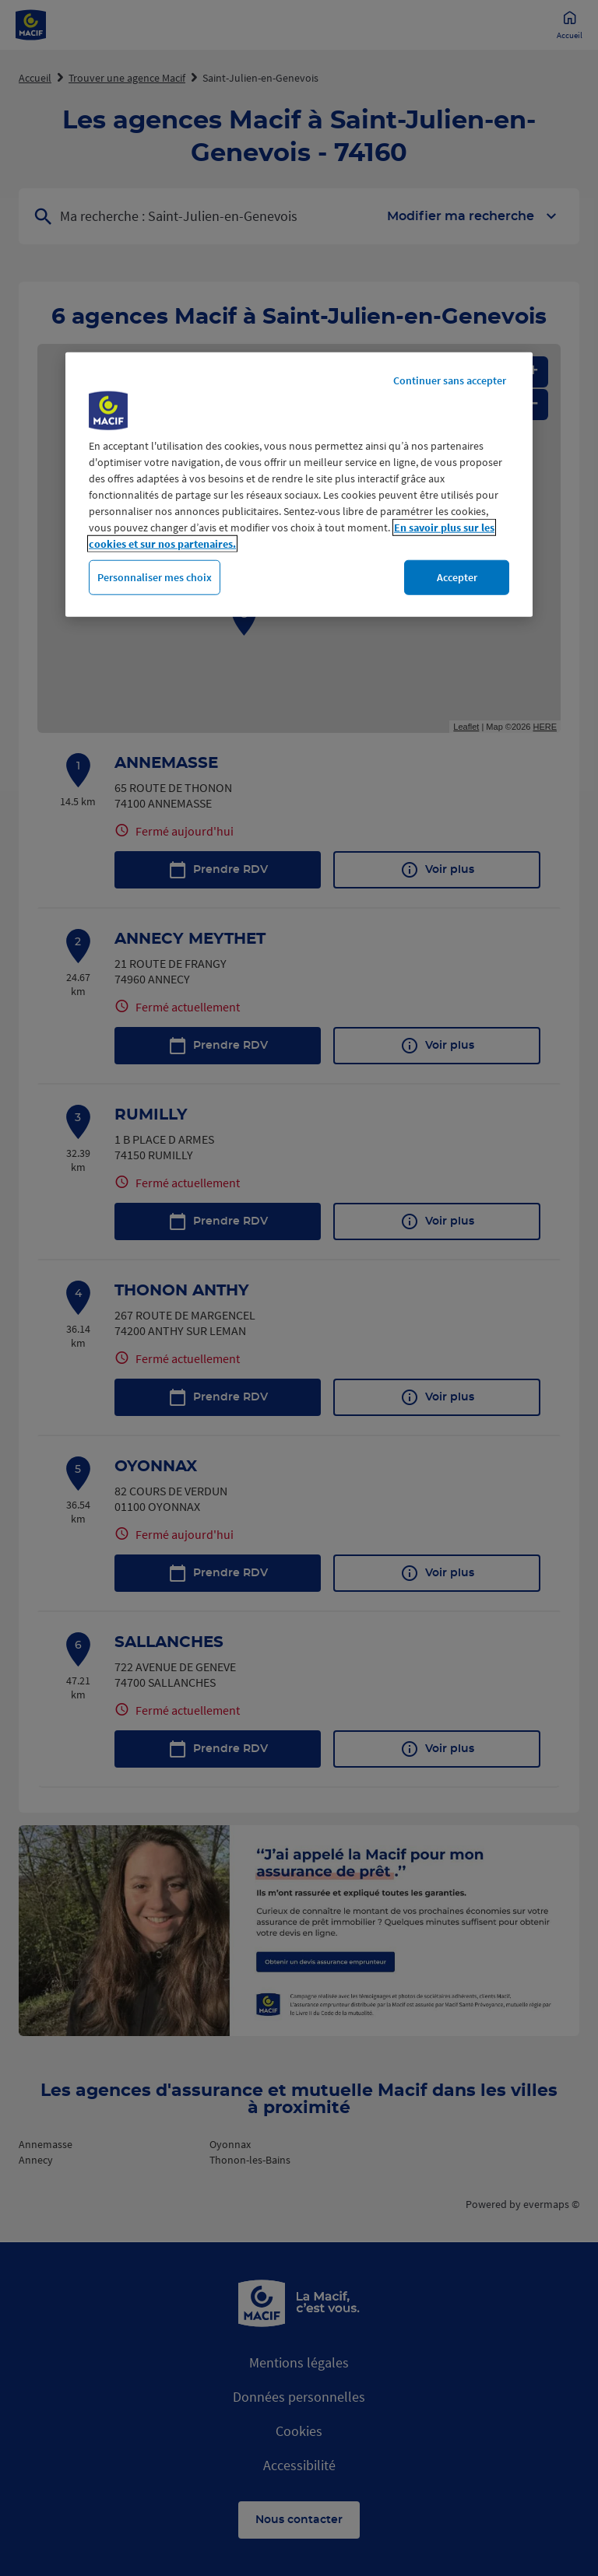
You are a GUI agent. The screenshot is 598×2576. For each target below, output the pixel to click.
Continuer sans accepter (449, 380)
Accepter (457, 577)
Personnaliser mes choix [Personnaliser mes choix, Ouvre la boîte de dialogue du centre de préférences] (154, 577)
